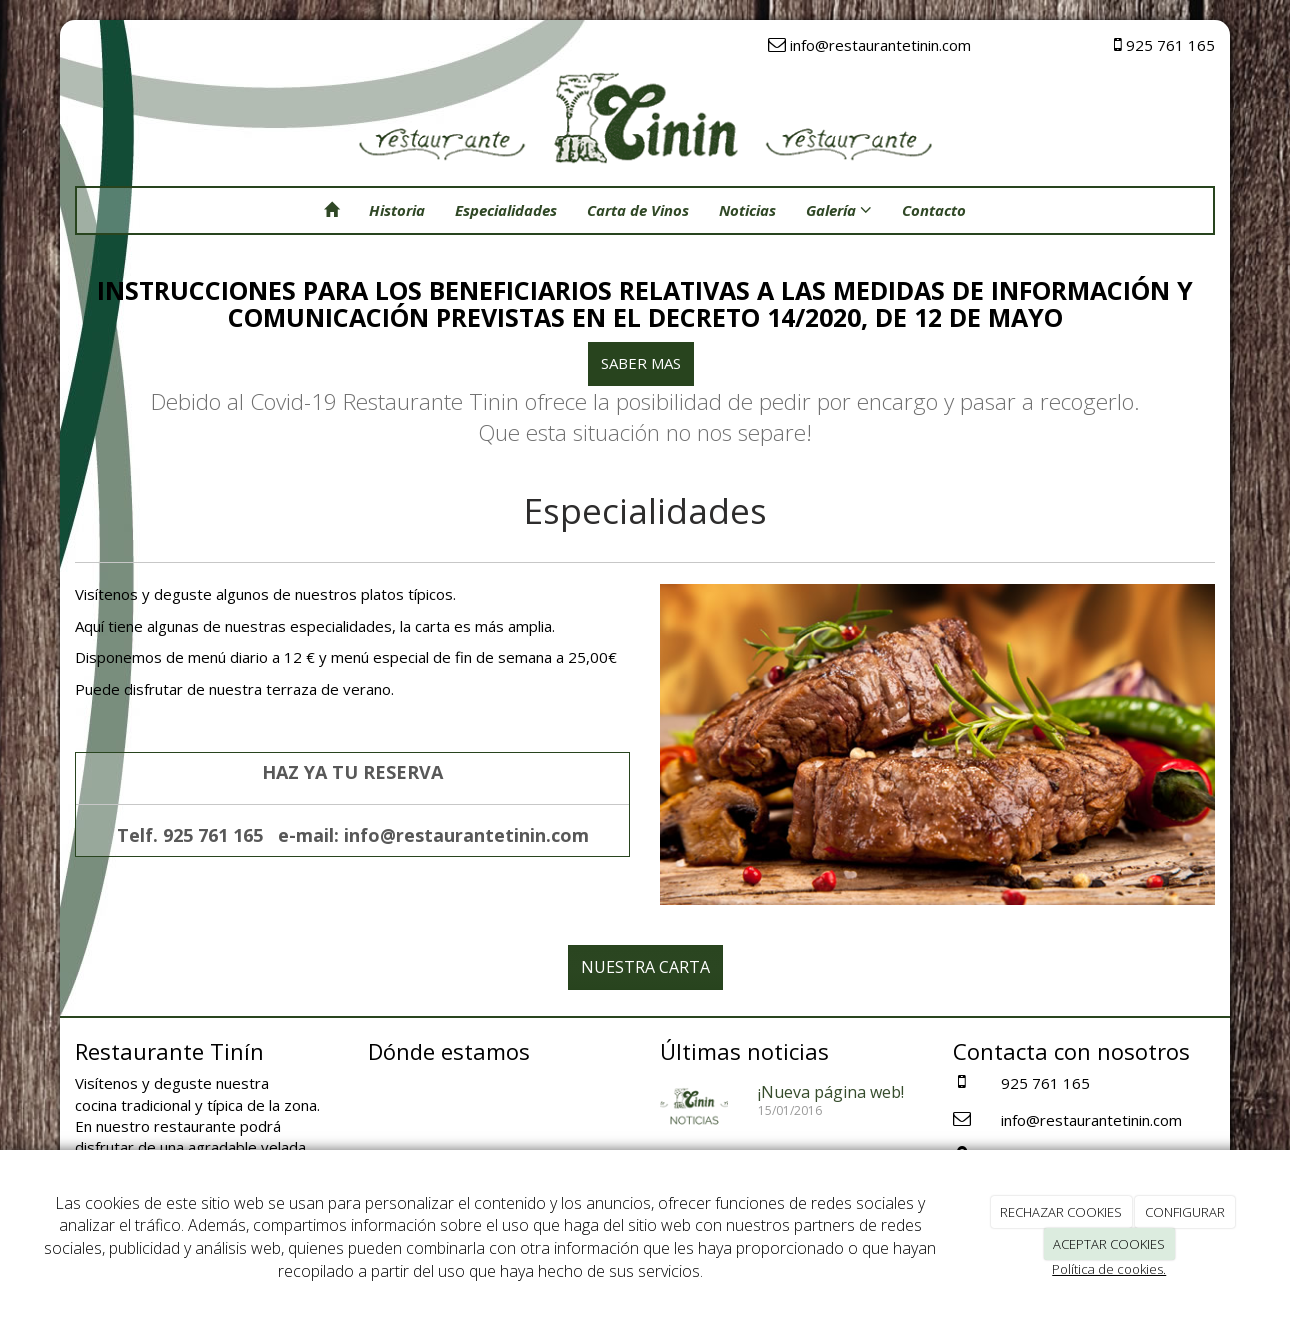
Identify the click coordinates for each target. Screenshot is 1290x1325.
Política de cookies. (1109, 1269)
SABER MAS (641, 363)
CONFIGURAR (1185, 1212)
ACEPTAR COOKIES (1109, 1244)
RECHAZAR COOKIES (1061, 1212)
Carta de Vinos (638, 210)
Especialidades (506, 210)
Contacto (934, 210)
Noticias (747, 210)
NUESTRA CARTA (645, 967)
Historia (397, 210)
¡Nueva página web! (831, 1092)
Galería (839, 210)
